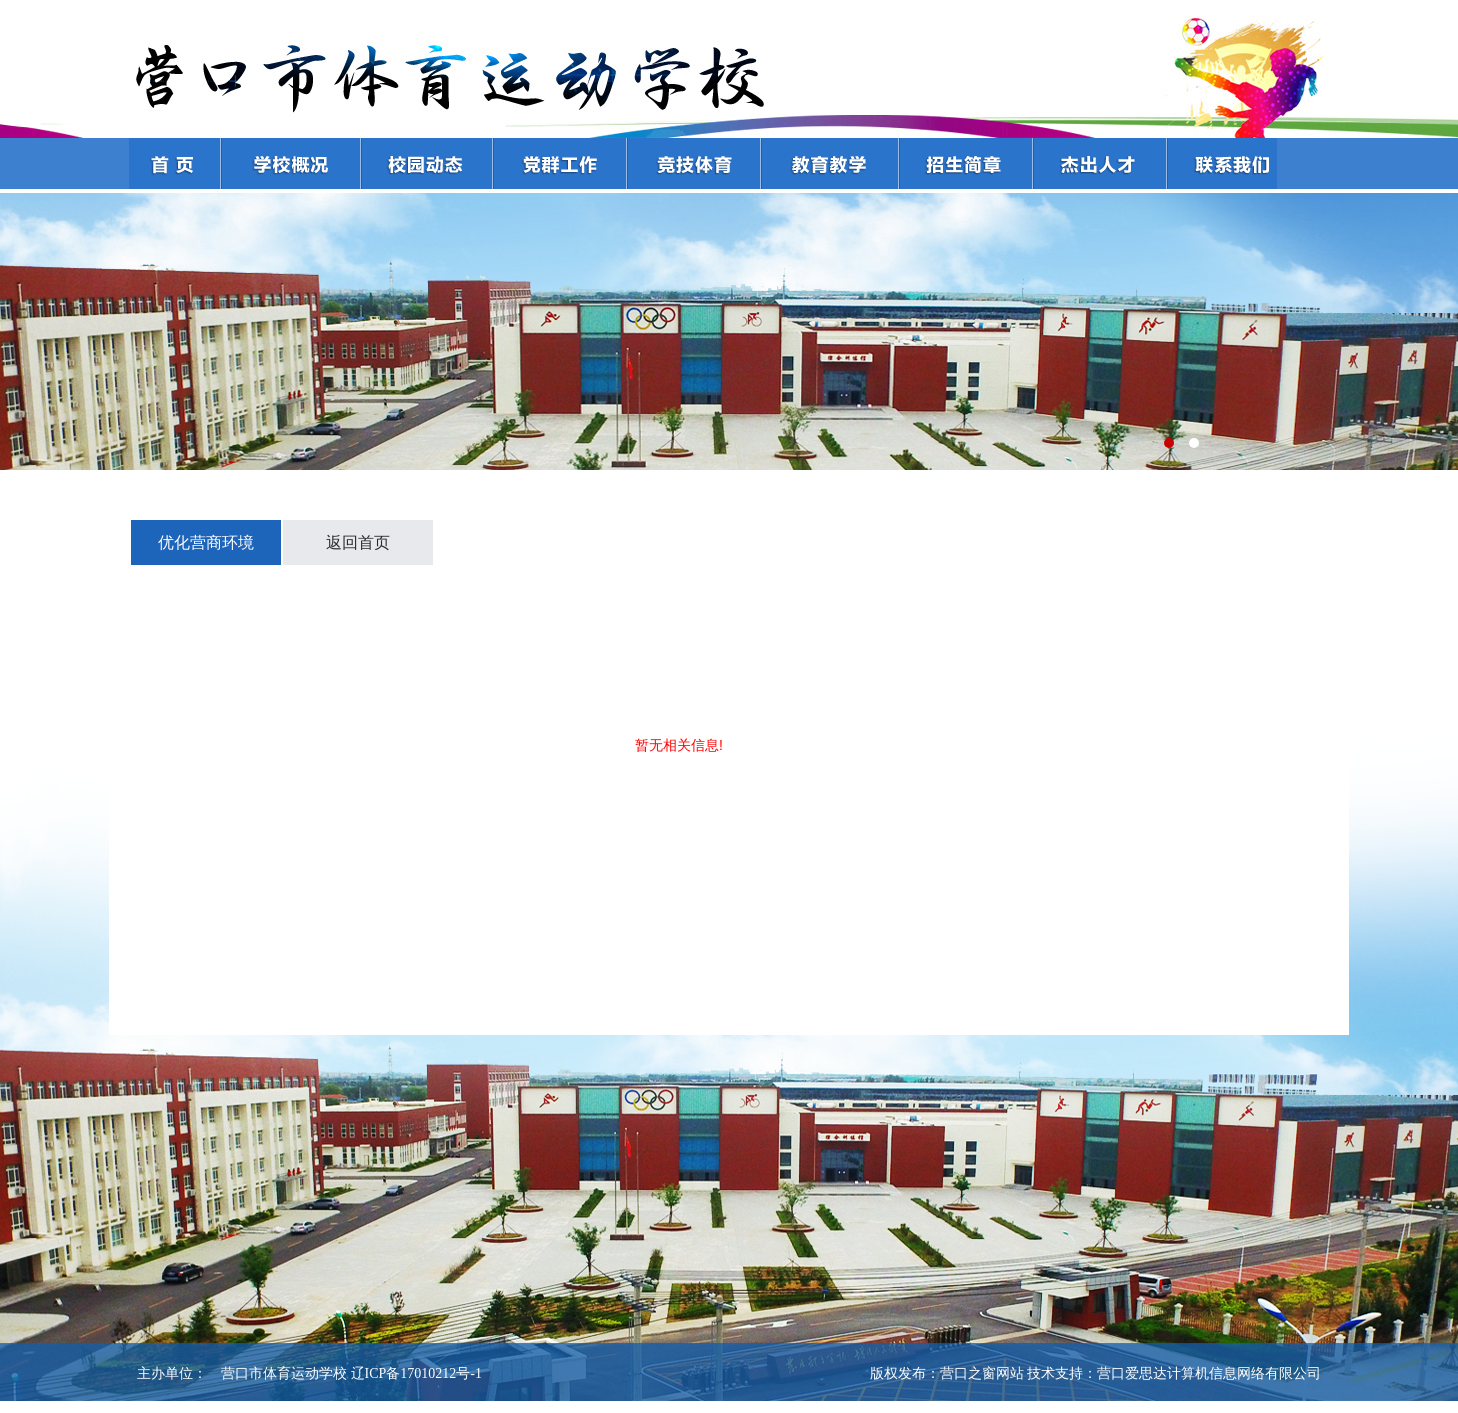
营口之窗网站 (982, 1373)
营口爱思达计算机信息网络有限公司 (1209, 1373)
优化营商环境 (206, 542)
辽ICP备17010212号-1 (416, 1373)
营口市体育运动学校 (277, 1373)
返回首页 (358, 542)
